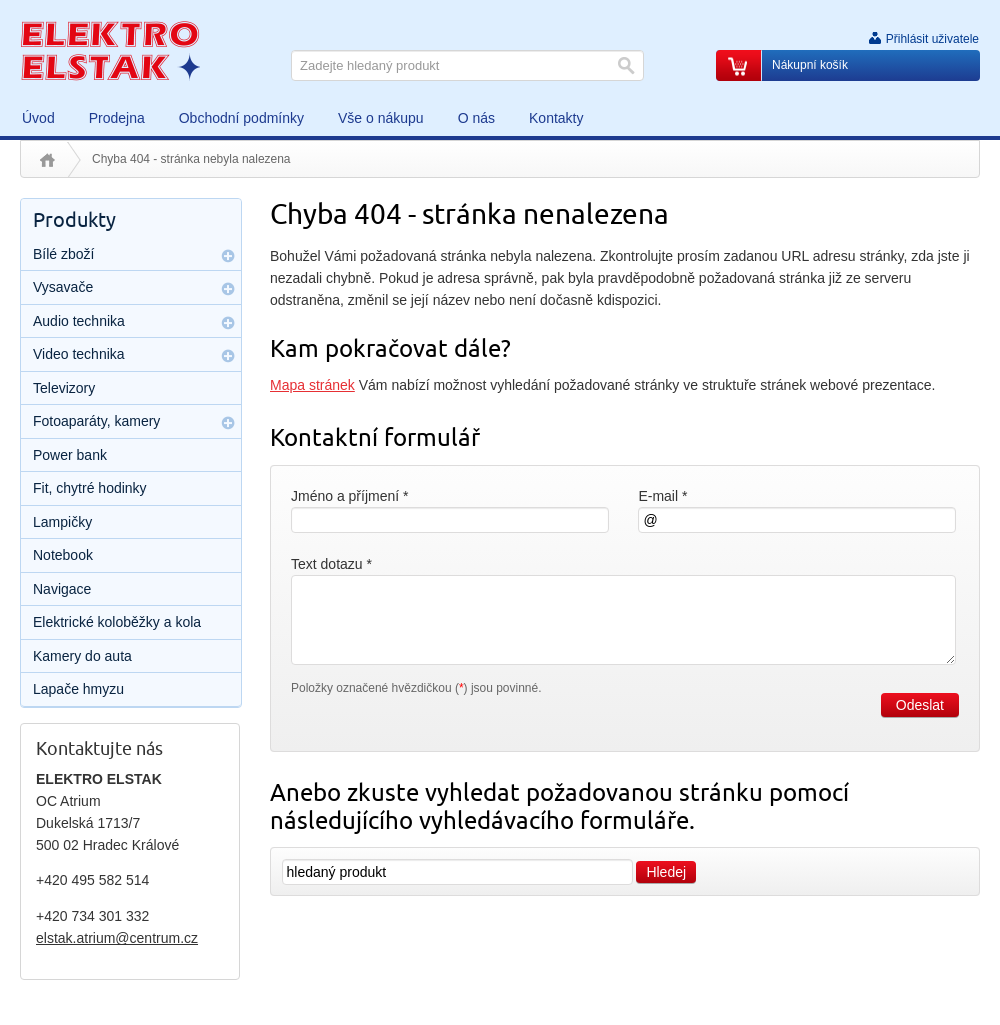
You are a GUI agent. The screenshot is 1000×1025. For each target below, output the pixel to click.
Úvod (47, 160)
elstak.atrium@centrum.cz (117, 938)
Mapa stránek (312, 385)
